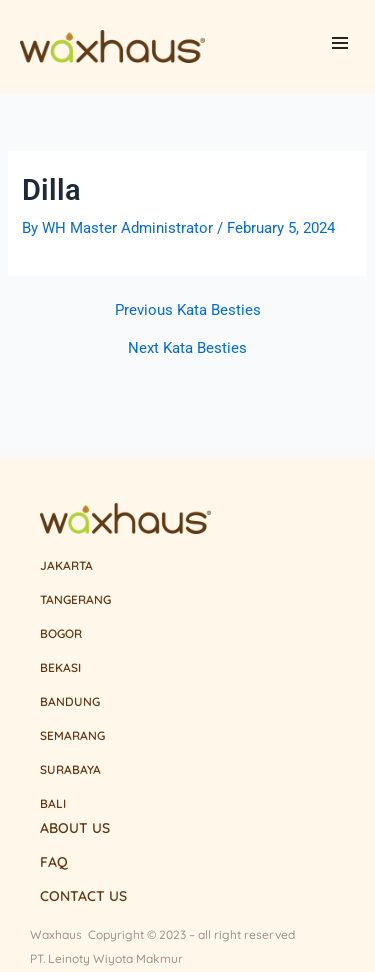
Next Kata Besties (187, 348)
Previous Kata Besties (188, 310)
